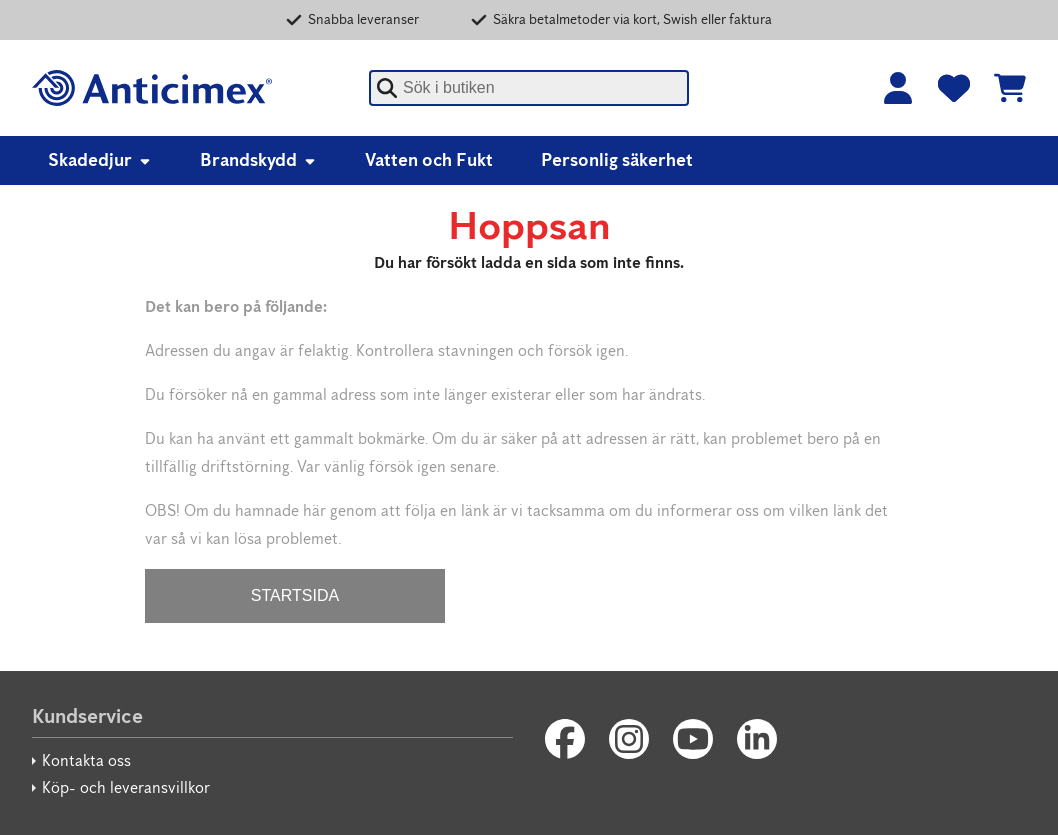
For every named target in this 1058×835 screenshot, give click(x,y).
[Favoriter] (954, 88)
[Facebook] (565, 739)
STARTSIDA (295, 595)
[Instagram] (629, 739)
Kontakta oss (86, 760)
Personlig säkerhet (617, 160)
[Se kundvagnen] (1010, 88)
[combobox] (529, 88)
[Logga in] (898, 88)
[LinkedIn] (757, 739)
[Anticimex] (152, 88)
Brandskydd (258, 160)
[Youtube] (693, 739)
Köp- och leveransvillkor (126, 787)
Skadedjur (100, 160)
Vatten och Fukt (429, 160)
